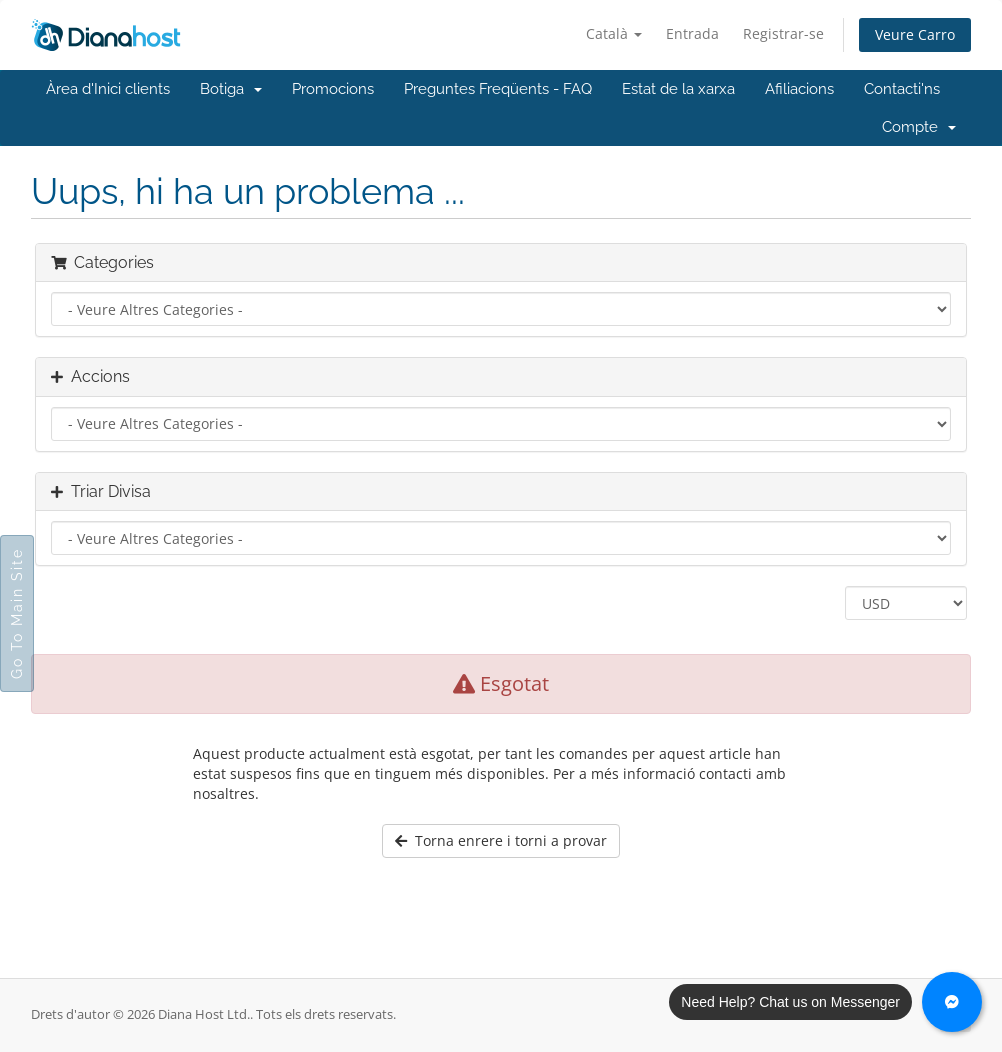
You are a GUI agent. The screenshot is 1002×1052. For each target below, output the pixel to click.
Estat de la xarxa (678, 89)
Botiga (231, 89)
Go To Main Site (17, 613)
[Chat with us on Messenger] (952, 1002)
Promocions (333, 89)
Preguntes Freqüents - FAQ (498, 89)
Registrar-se (783, 33)
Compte (919, 127)
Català (614, 33)
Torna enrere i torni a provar (501, 840)
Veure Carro (915, 34)
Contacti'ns (902, 89)
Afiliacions (799, 89)
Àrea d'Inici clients (108, 89)
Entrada (692, 33)
